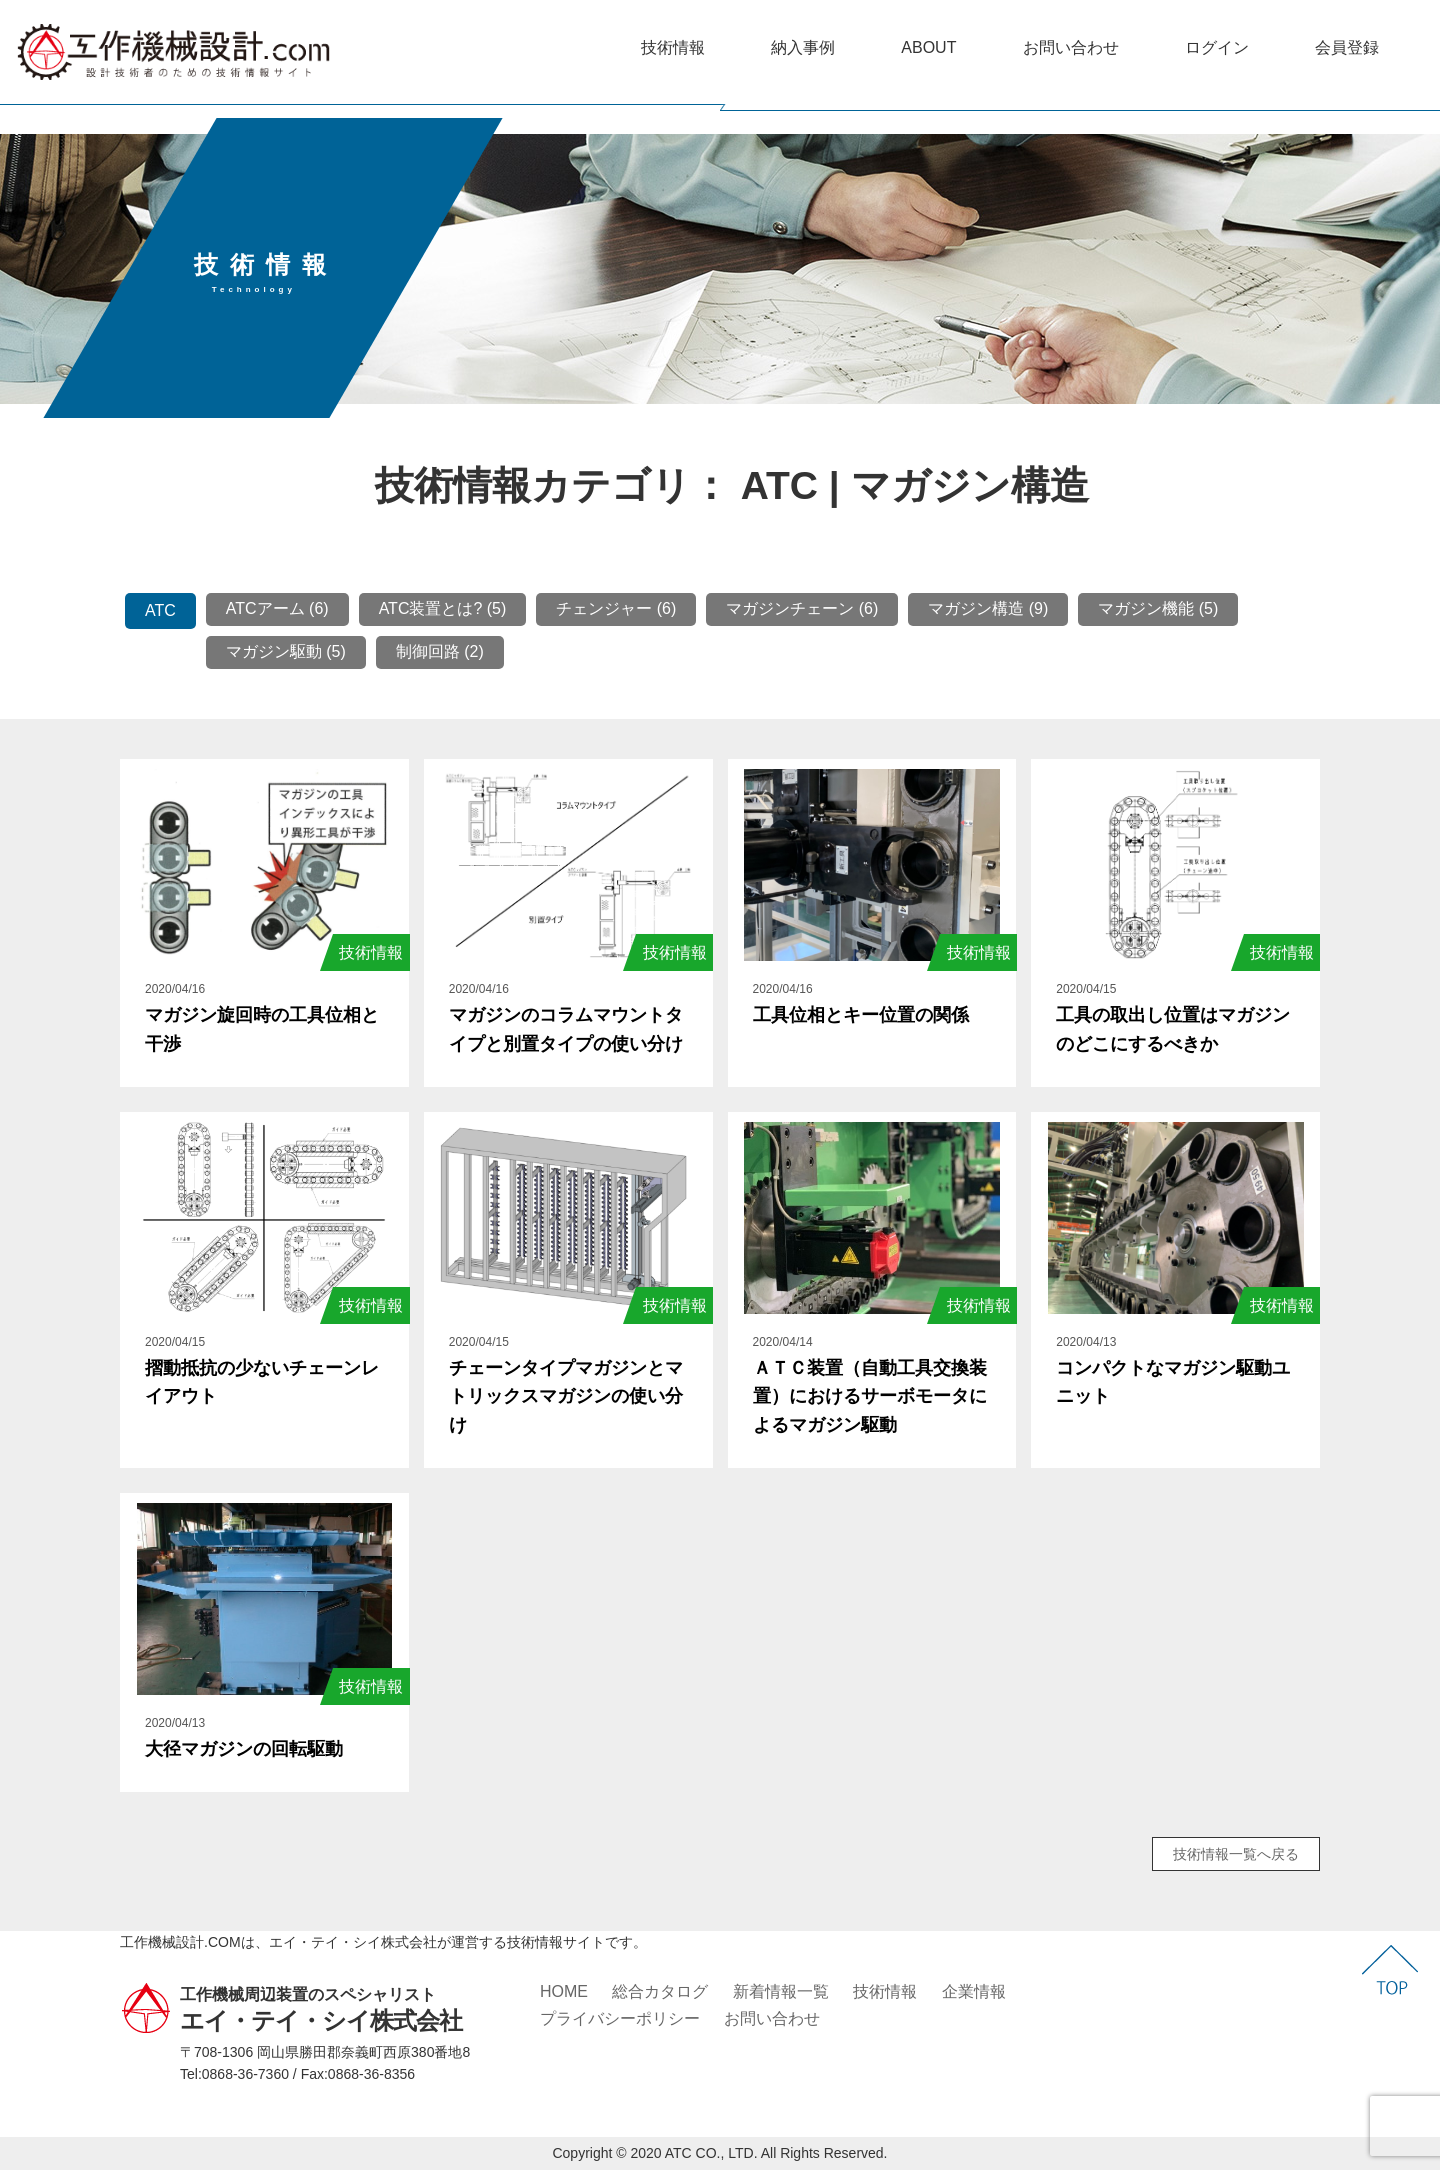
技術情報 (673, 47)
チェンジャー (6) (616, 608)
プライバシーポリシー (620, 2018)
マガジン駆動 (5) (286, 651)
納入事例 (803, 47)
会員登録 (1347, 47)
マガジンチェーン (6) (802, 608)
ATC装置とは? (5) (443, 608)
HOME (564, 1991)
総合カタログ (660, 1991)
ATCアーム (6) (277, 608)
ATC (160, 610)
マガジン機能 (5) (1158, 608)
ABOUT (928, 47)
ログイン (1217, 47)
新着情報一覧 (781, 1991)
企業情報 (974, 1991)
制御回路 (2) (440, 651)
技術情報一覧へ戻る (1236, 1854)
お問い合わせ (1071, 47)
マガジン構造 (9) (988, 608)
